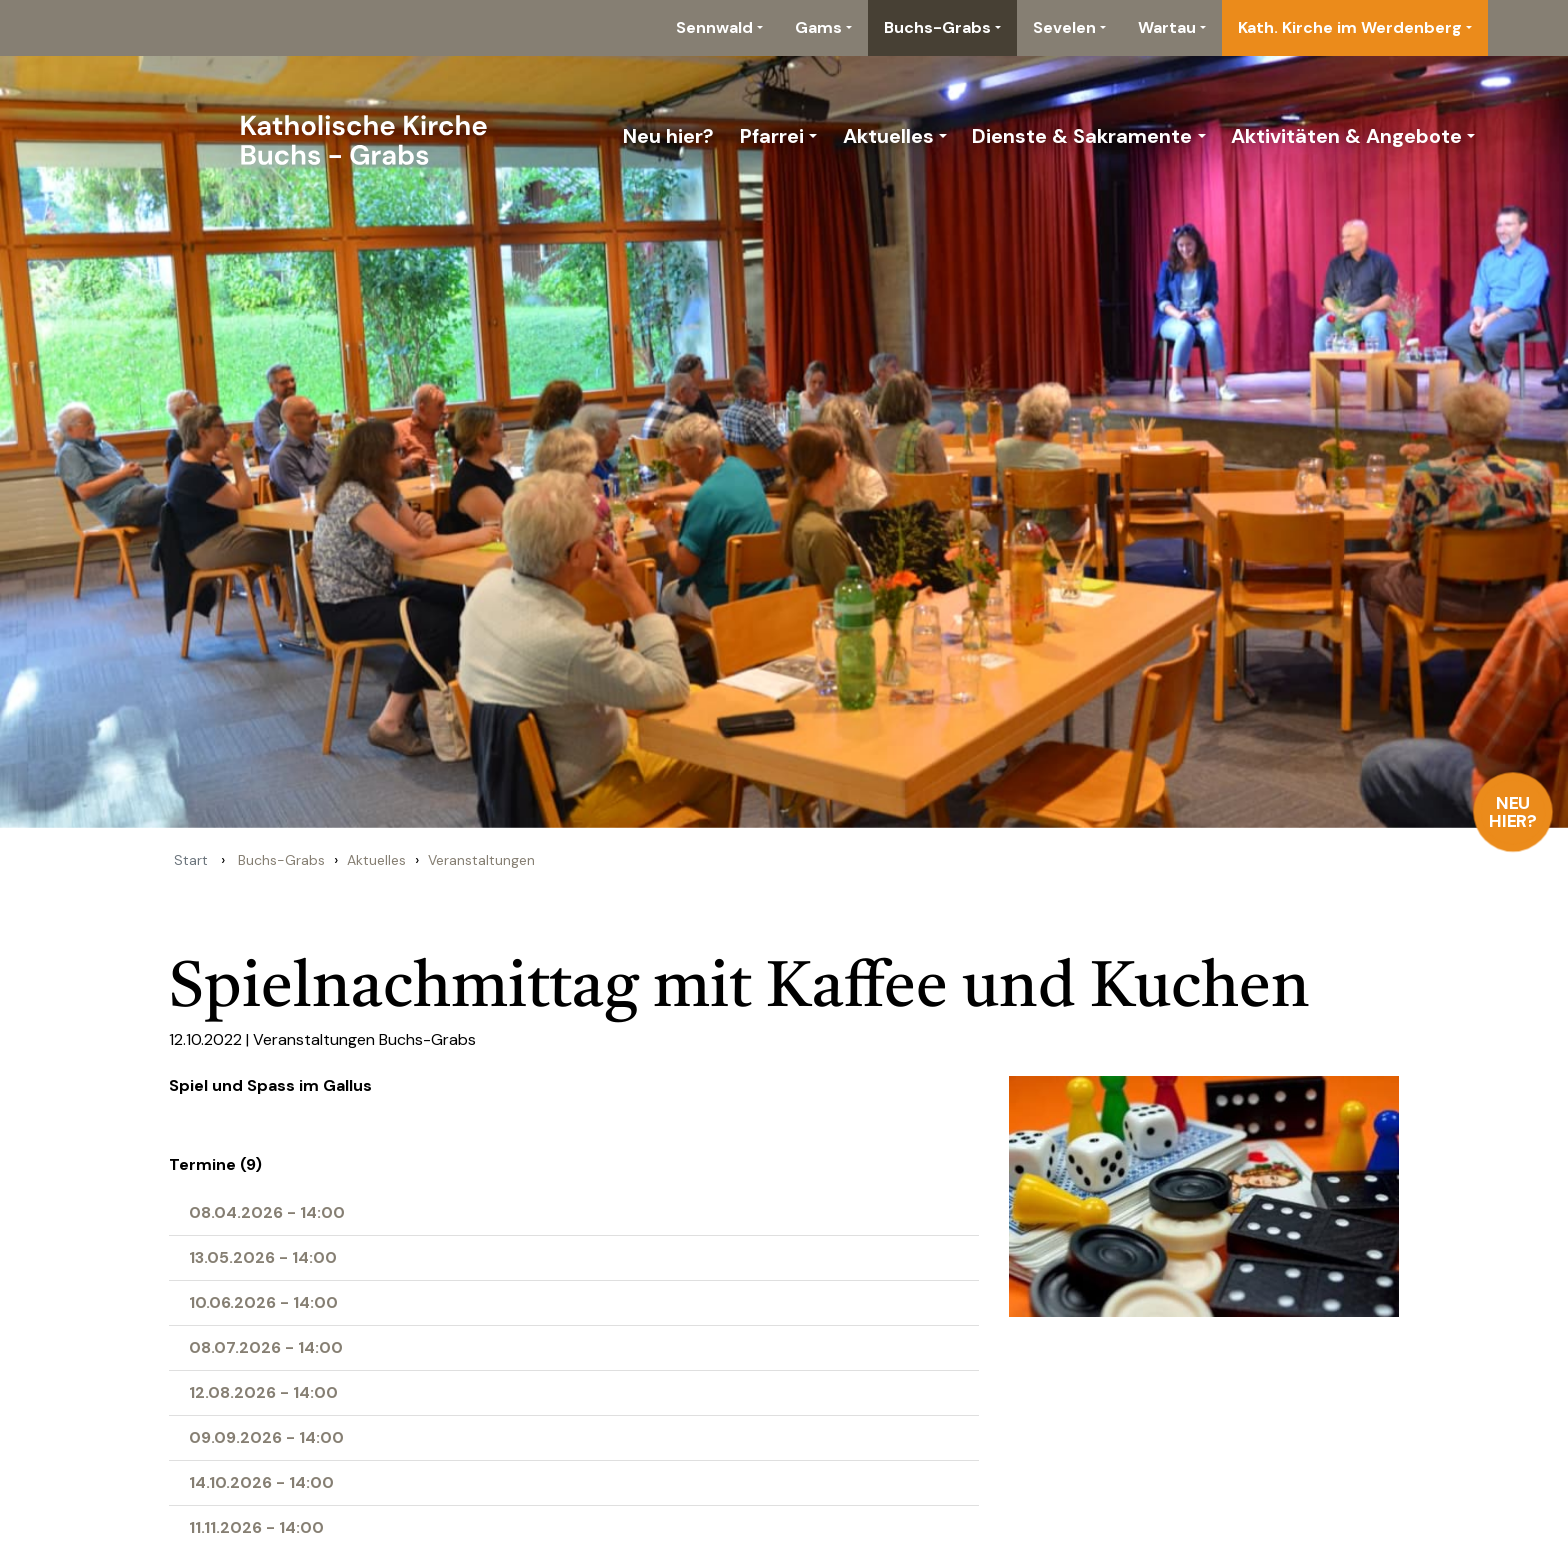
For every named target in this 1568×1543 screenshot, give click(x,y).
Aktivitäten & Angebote (1346, 136)
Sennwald (714, 27)
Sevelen (1064, 27)
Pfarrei (772, 136)
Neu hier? (1513, 812)
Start (191, 860)
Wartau (1167, 27)
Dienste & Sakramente (1082, 136)
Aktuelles (888, 136)
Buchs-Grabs (937, 27)
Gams (818, 27)
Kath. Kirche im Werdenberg (1350, 27)
